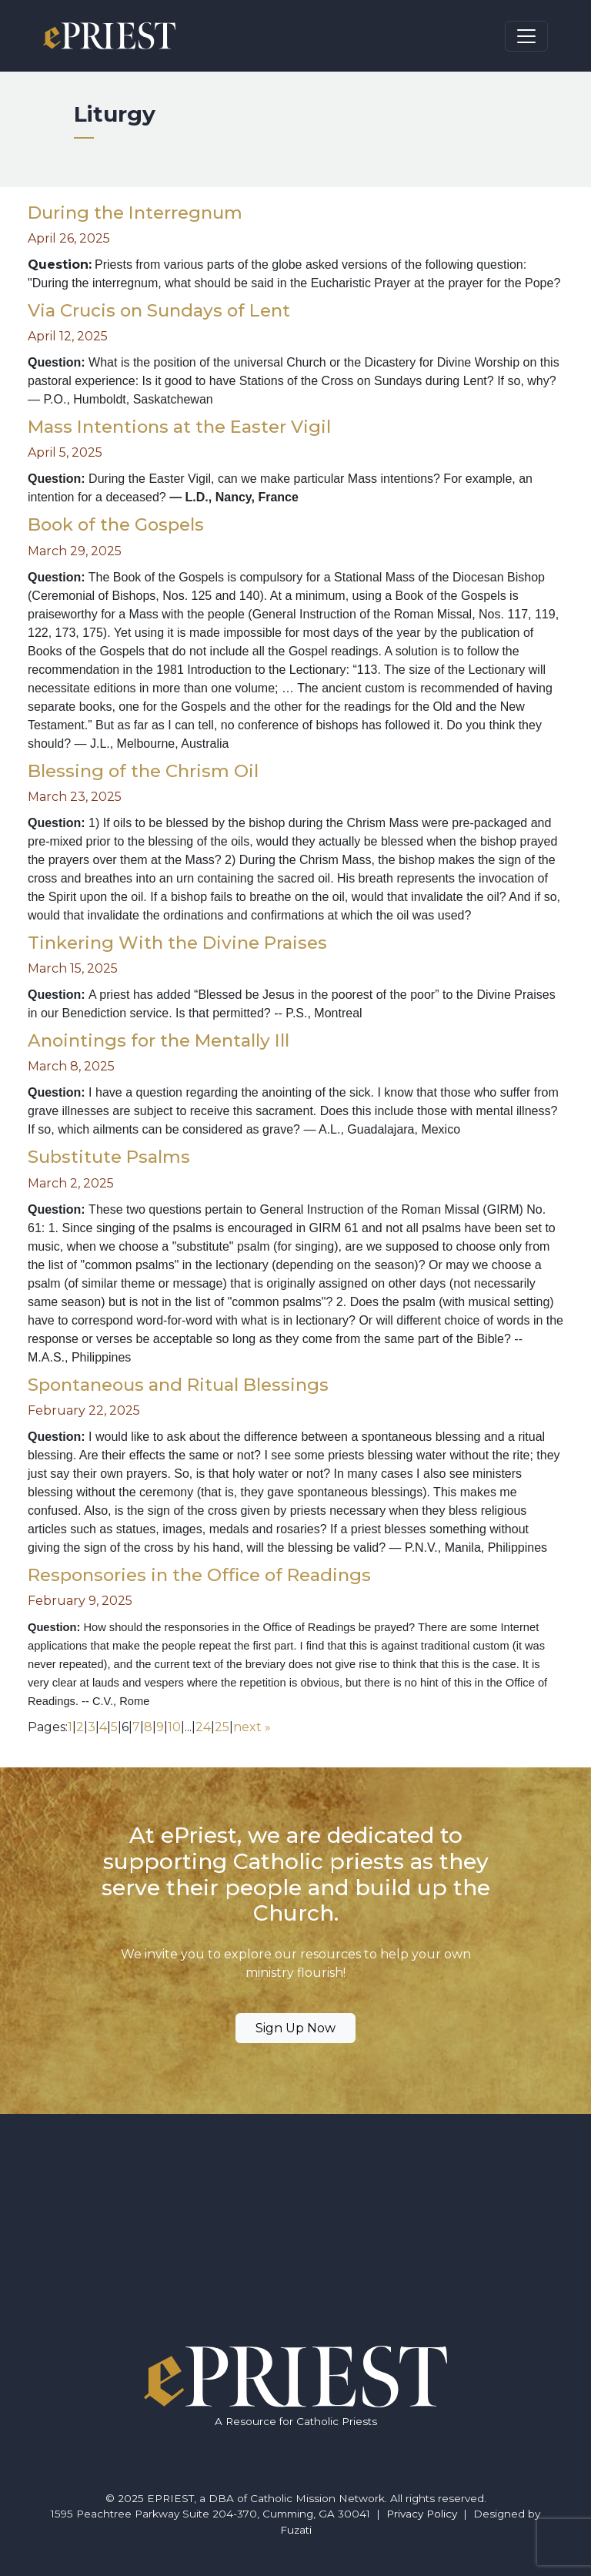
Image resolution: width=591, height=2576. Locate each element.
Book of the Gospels (116, 524)
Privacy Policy (421, 2513)
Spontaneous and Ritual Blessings (178, 1384)
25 (222, 1727)
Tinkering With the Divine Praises (177, 942)
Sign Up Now (295, 2028)
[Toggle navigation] (526, 36)
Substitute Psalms (109, 1156)
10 (174, 1727)
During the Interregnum (135, 212)
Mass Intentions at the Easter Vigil (179, 426)
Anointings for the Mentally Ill (158, 1040)
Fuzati (296, 2530)
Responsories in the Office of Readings (199, 1575)
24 (203, 1727)
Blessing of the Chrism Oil (143, 771)
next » (252, 1727)
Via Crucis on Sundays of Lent (159, 310)
